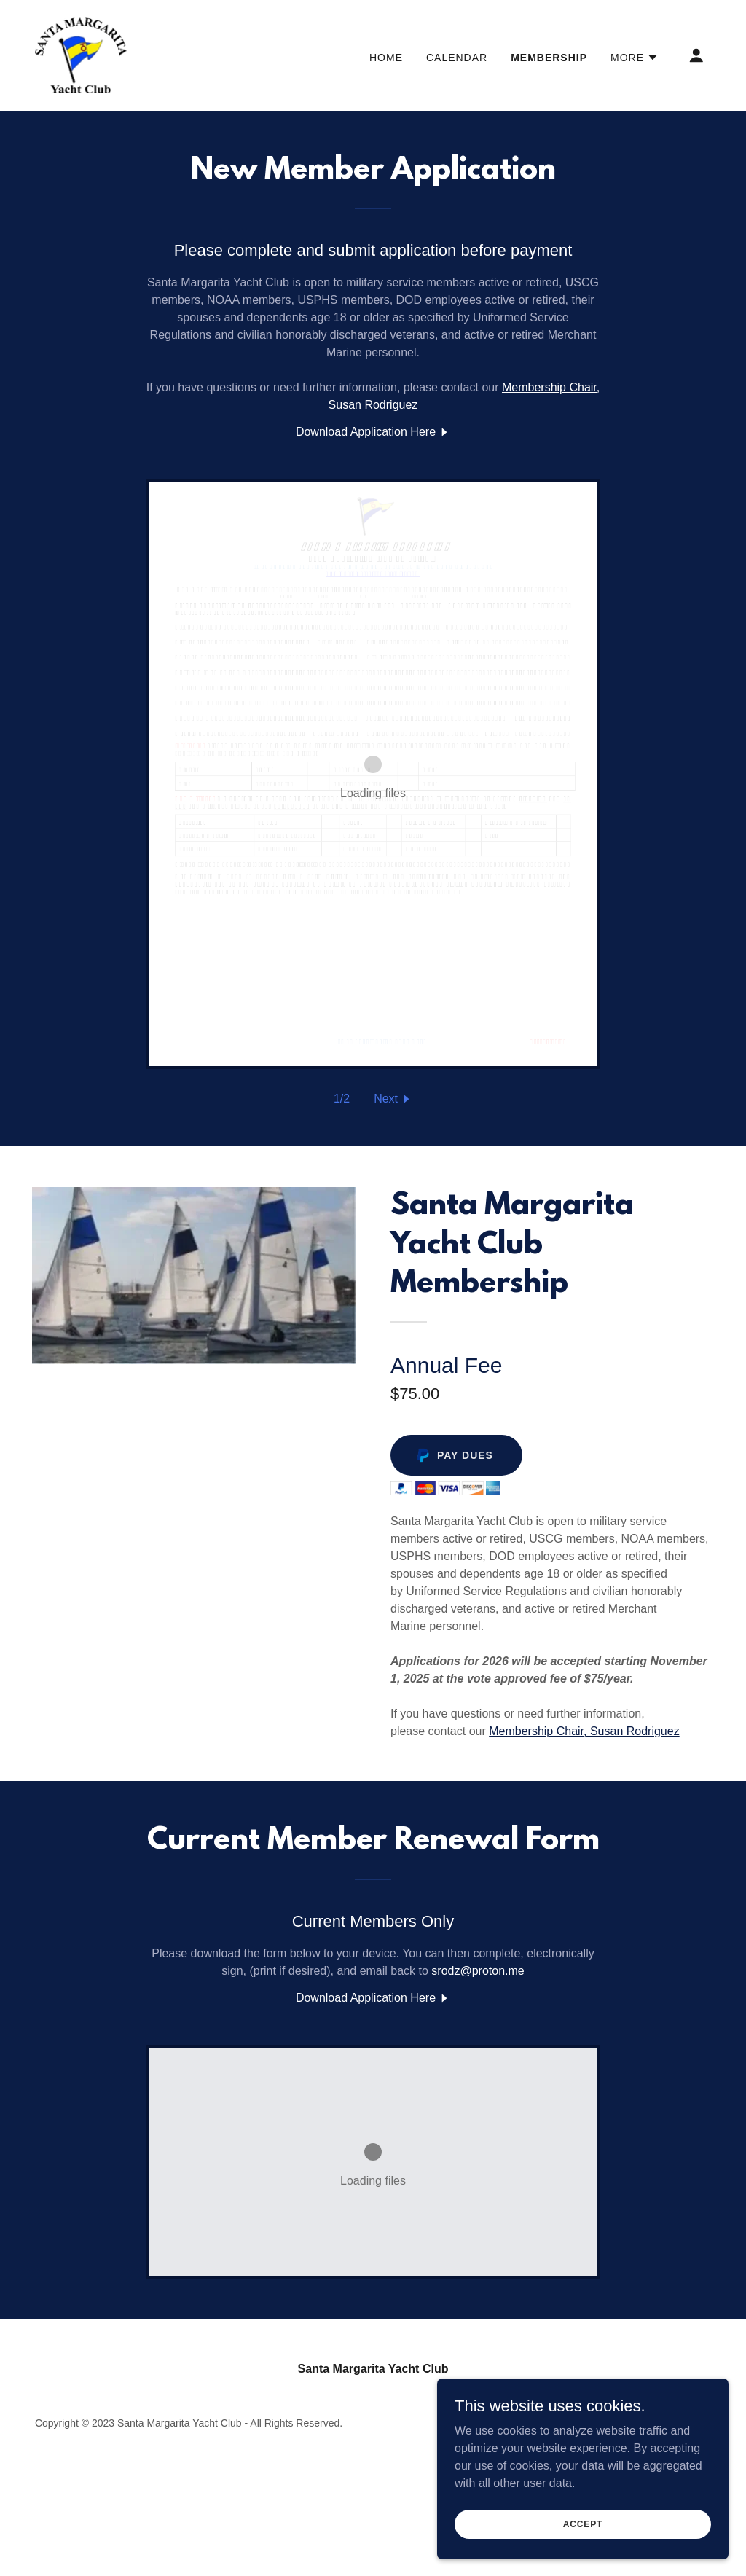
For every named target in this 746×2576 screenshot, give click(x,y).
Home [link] (386, 57)
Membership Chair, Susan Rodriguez (584, 1731)
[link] (81, 54)
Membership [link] (549, 57)
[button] (634, 57)
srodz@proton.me (477, 1971)
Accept (582, 2523)
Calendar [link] (456, 57)
